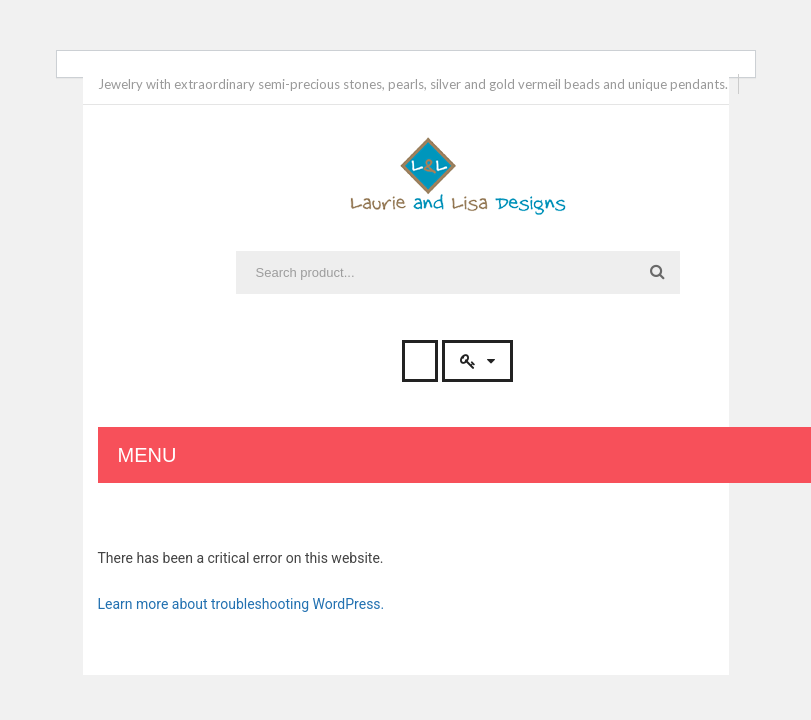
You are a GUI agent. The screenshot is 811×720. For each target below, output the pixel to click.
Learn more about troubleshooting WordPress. (241, 604)
